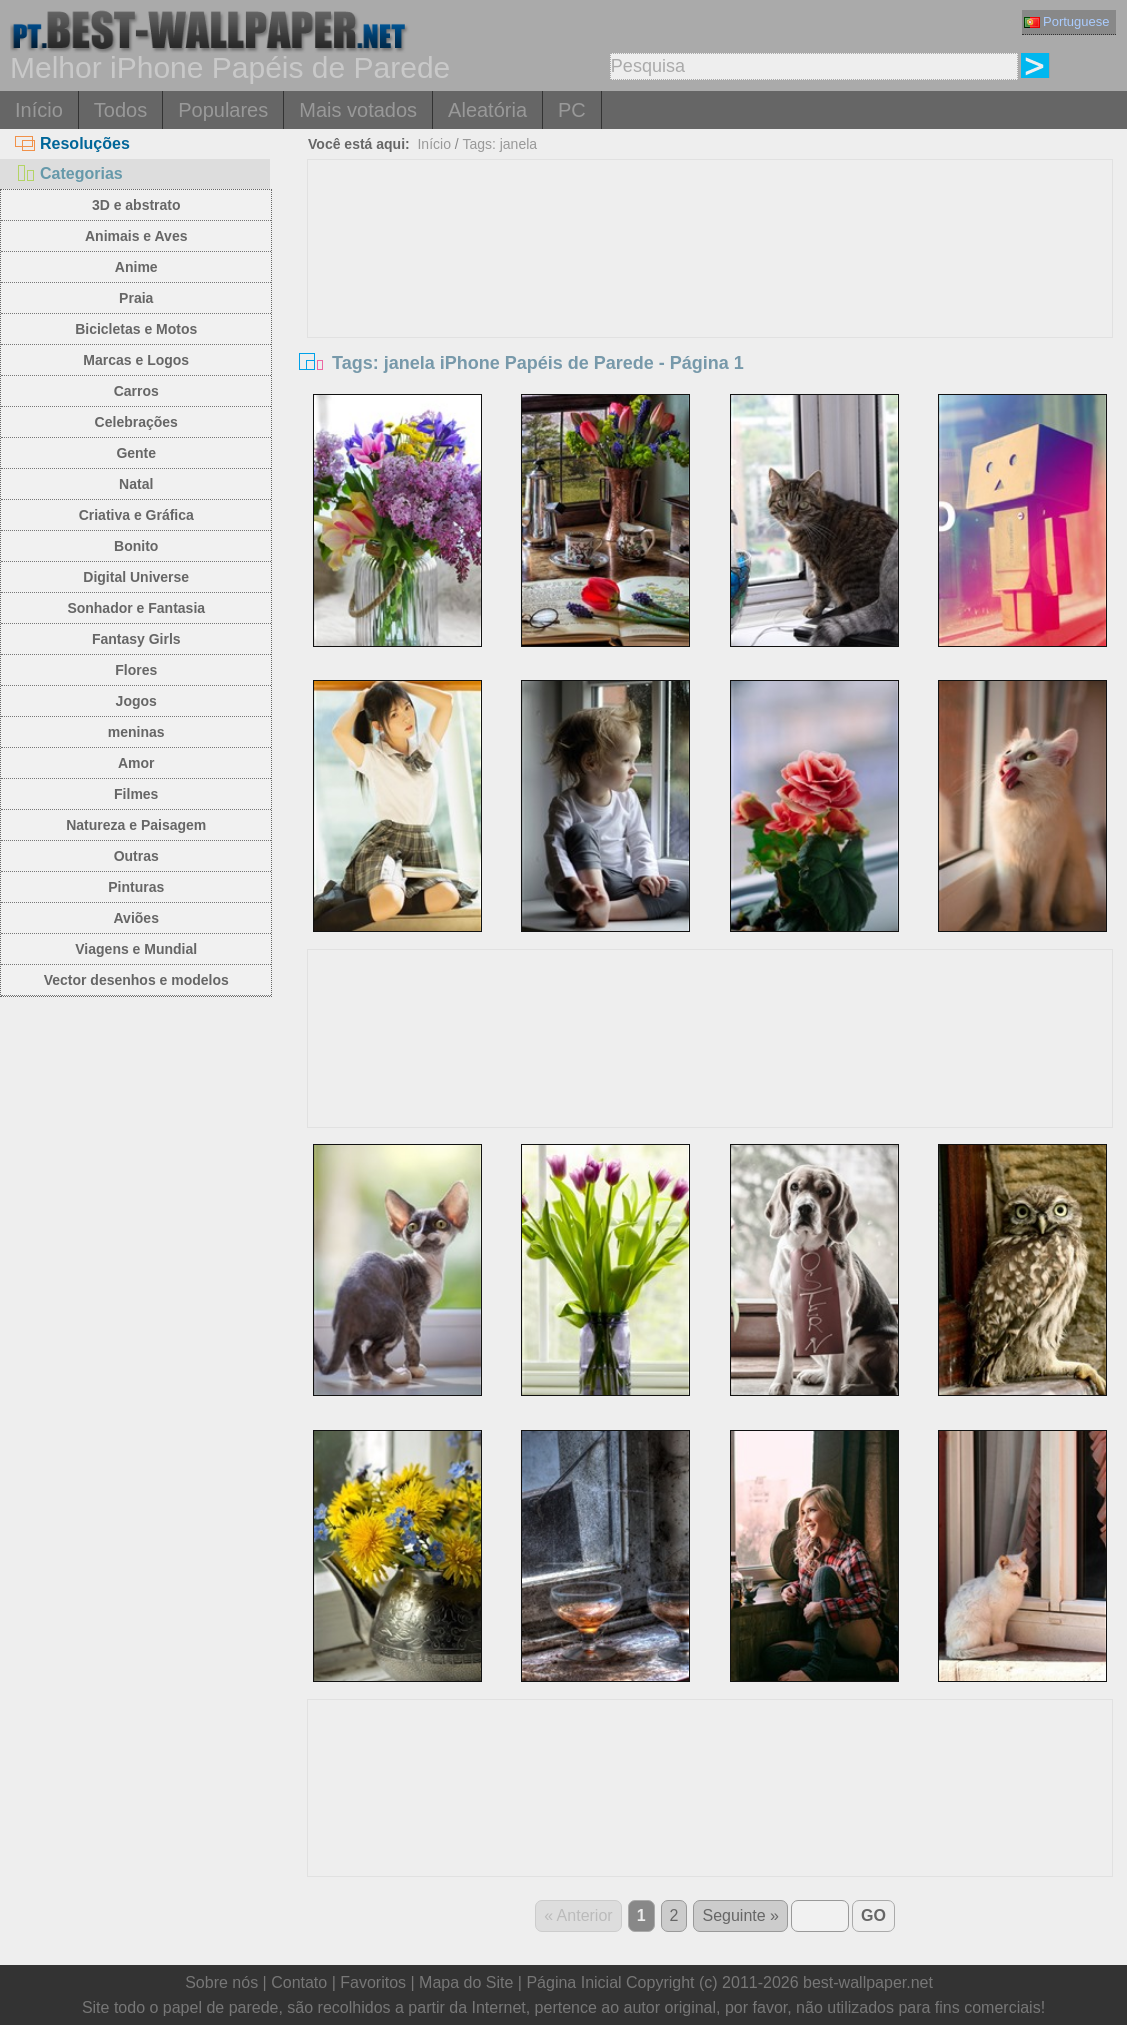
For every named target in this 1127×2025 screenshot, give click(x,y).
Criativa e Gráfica (136, 515)
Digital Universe (136, 577)
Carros (136, 391)
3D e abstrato (136, 205)
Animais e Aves (136, 236)
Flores (136, 670)
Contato (299, 1982)
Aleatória (487, 110)
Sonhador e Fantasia (136, 608)
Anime (136, 267)
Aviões (136, 918)
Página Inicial (573, 1982)
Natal (136, 484)
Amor (136, 763)
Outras (136, 856)
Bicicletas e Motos (136, 329)
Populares (223, 110)
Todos (120, 110)
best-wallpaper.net (868, 1982)
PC (572, 110)
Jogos (136, 701)
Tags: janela (499, 144)
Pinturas (136, 887)
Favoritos (373, 1982)
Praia (136, 298)
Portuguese (1067, 21)
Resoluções (72, 143)
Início (39, 110)
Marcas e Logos (136, 360)
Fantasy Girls (136, 639)
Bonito (136, 546)
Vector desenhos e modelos (136, 980)
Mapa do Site (466, 1982)
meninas (136, 732)
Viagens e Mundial (136, 949)
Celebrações (136, 422)
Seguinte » (740, 1915)
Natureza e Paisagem (136, 825)
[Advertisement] (710, 310)
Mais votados (358, 110)
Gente (136, 453)
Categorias (69, 173)
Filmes (136, 794)
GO (873, 1915)
